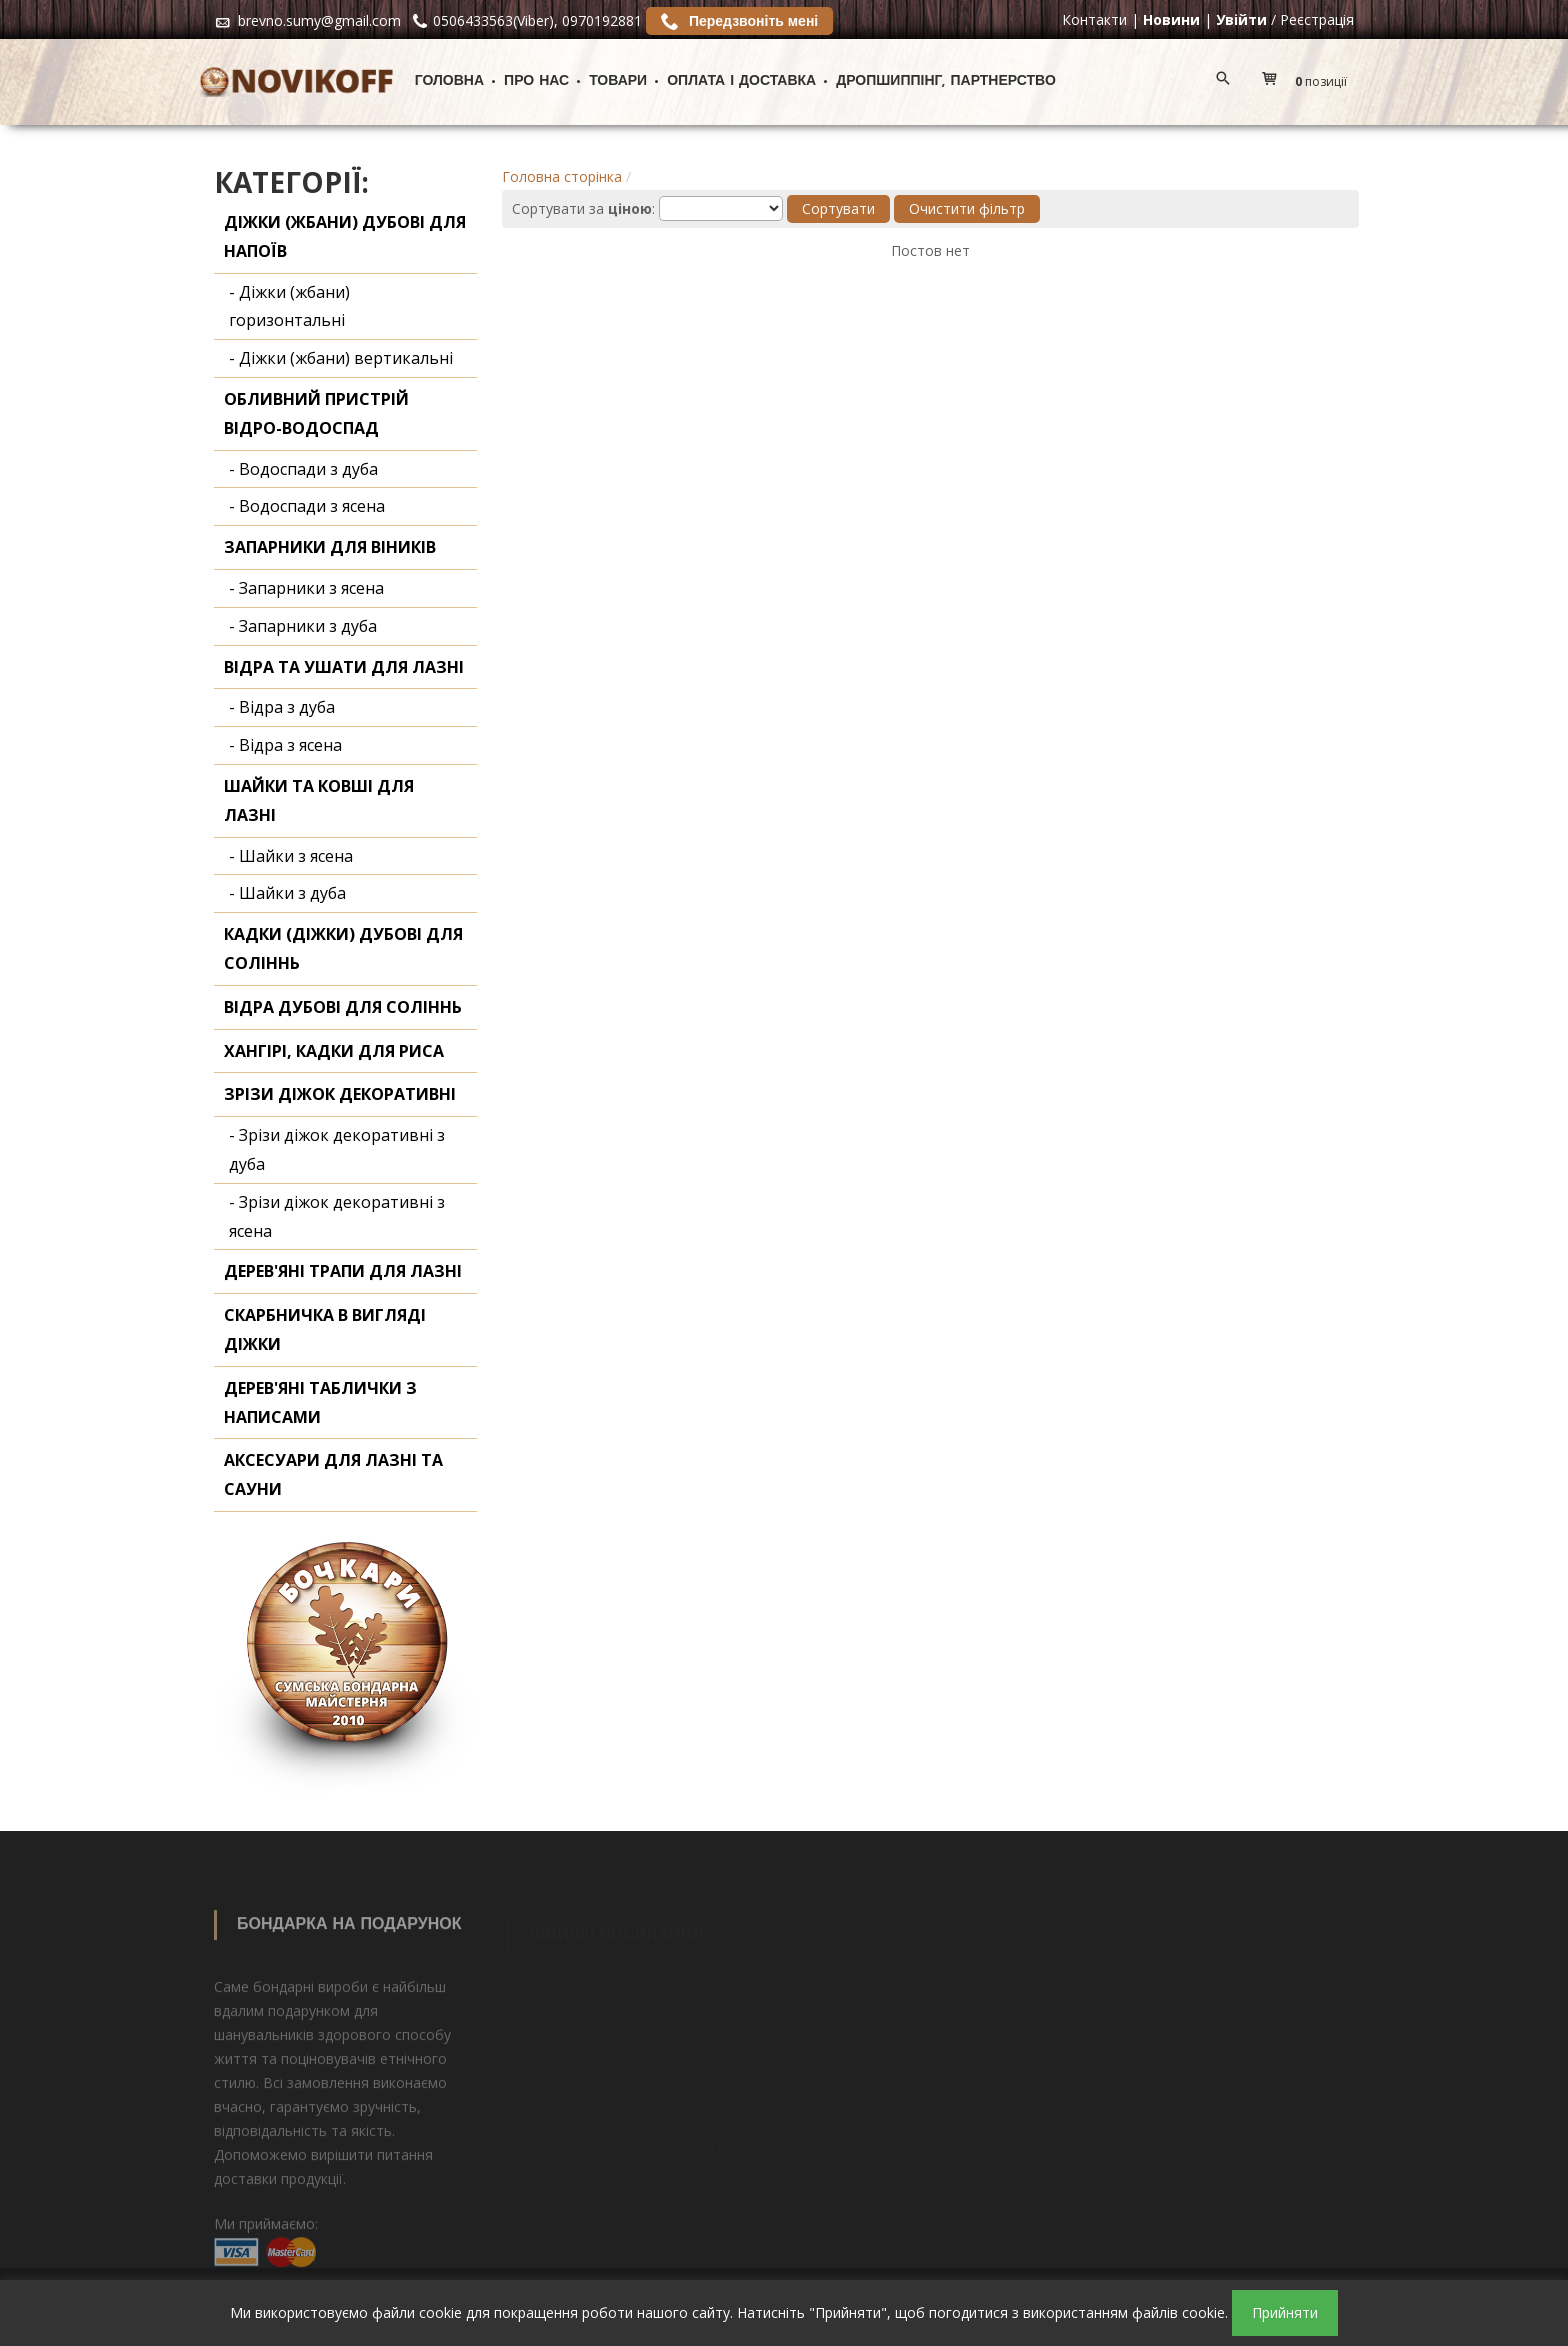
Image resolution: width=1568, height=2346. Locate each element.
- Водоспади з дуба (303, 469)
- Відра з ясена (285, 745)
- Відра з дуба (282, 707)
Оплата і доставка (741, 81)
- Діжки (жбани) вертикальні (341, 358)
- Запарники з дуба (303, 626)
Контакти (1094, 19)
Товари (618, 81)
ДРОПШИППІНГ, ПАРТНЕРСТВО (946, 81)
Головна (449, 81)
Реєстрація (1317, 19)
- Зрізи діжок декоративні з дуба (337, 1149)
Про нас (536, 81)
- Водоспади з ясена (307, 506)
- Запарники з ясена (306, 588)
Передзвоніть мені (739, 21)
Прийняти (1285, 2312)
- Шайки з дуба (287, 893)
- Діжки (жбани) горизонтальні (289, 306)
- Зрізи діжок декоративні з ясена (337, 1216)
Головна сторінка (562, 176)
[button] (1309, 82)
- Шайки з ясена (291, 856)
